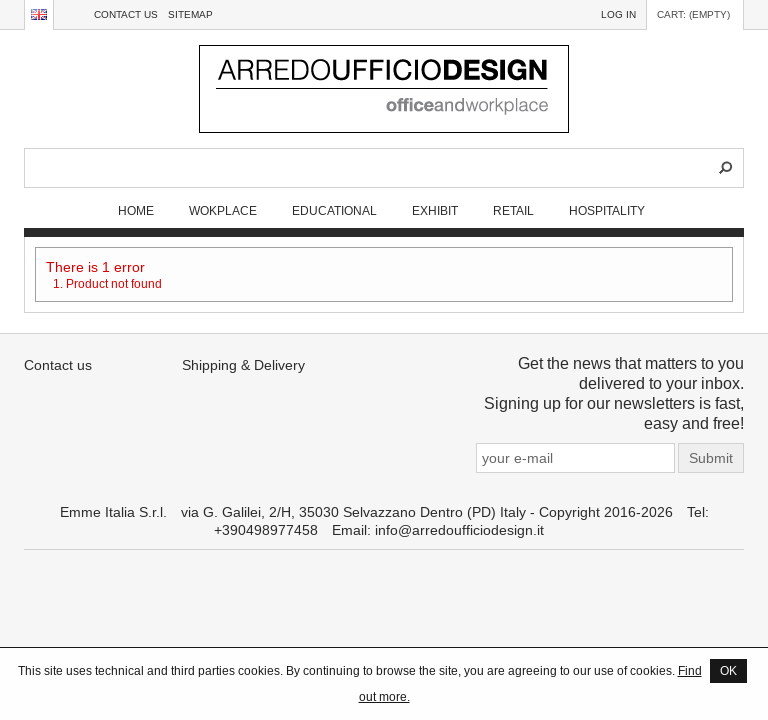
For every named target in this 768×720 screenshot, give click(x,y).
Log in (618, 14)
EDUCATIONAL (334, 210)
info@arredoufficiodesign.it (459, 530)
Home (136, 210)
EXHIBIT (435, 210)
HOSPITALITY (607, 210)
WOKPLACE (223, 210)
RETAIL (513, 210)
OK (728, 670)
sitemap (190, 14)
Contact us (126, 14)
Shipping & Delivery (243, 365)
